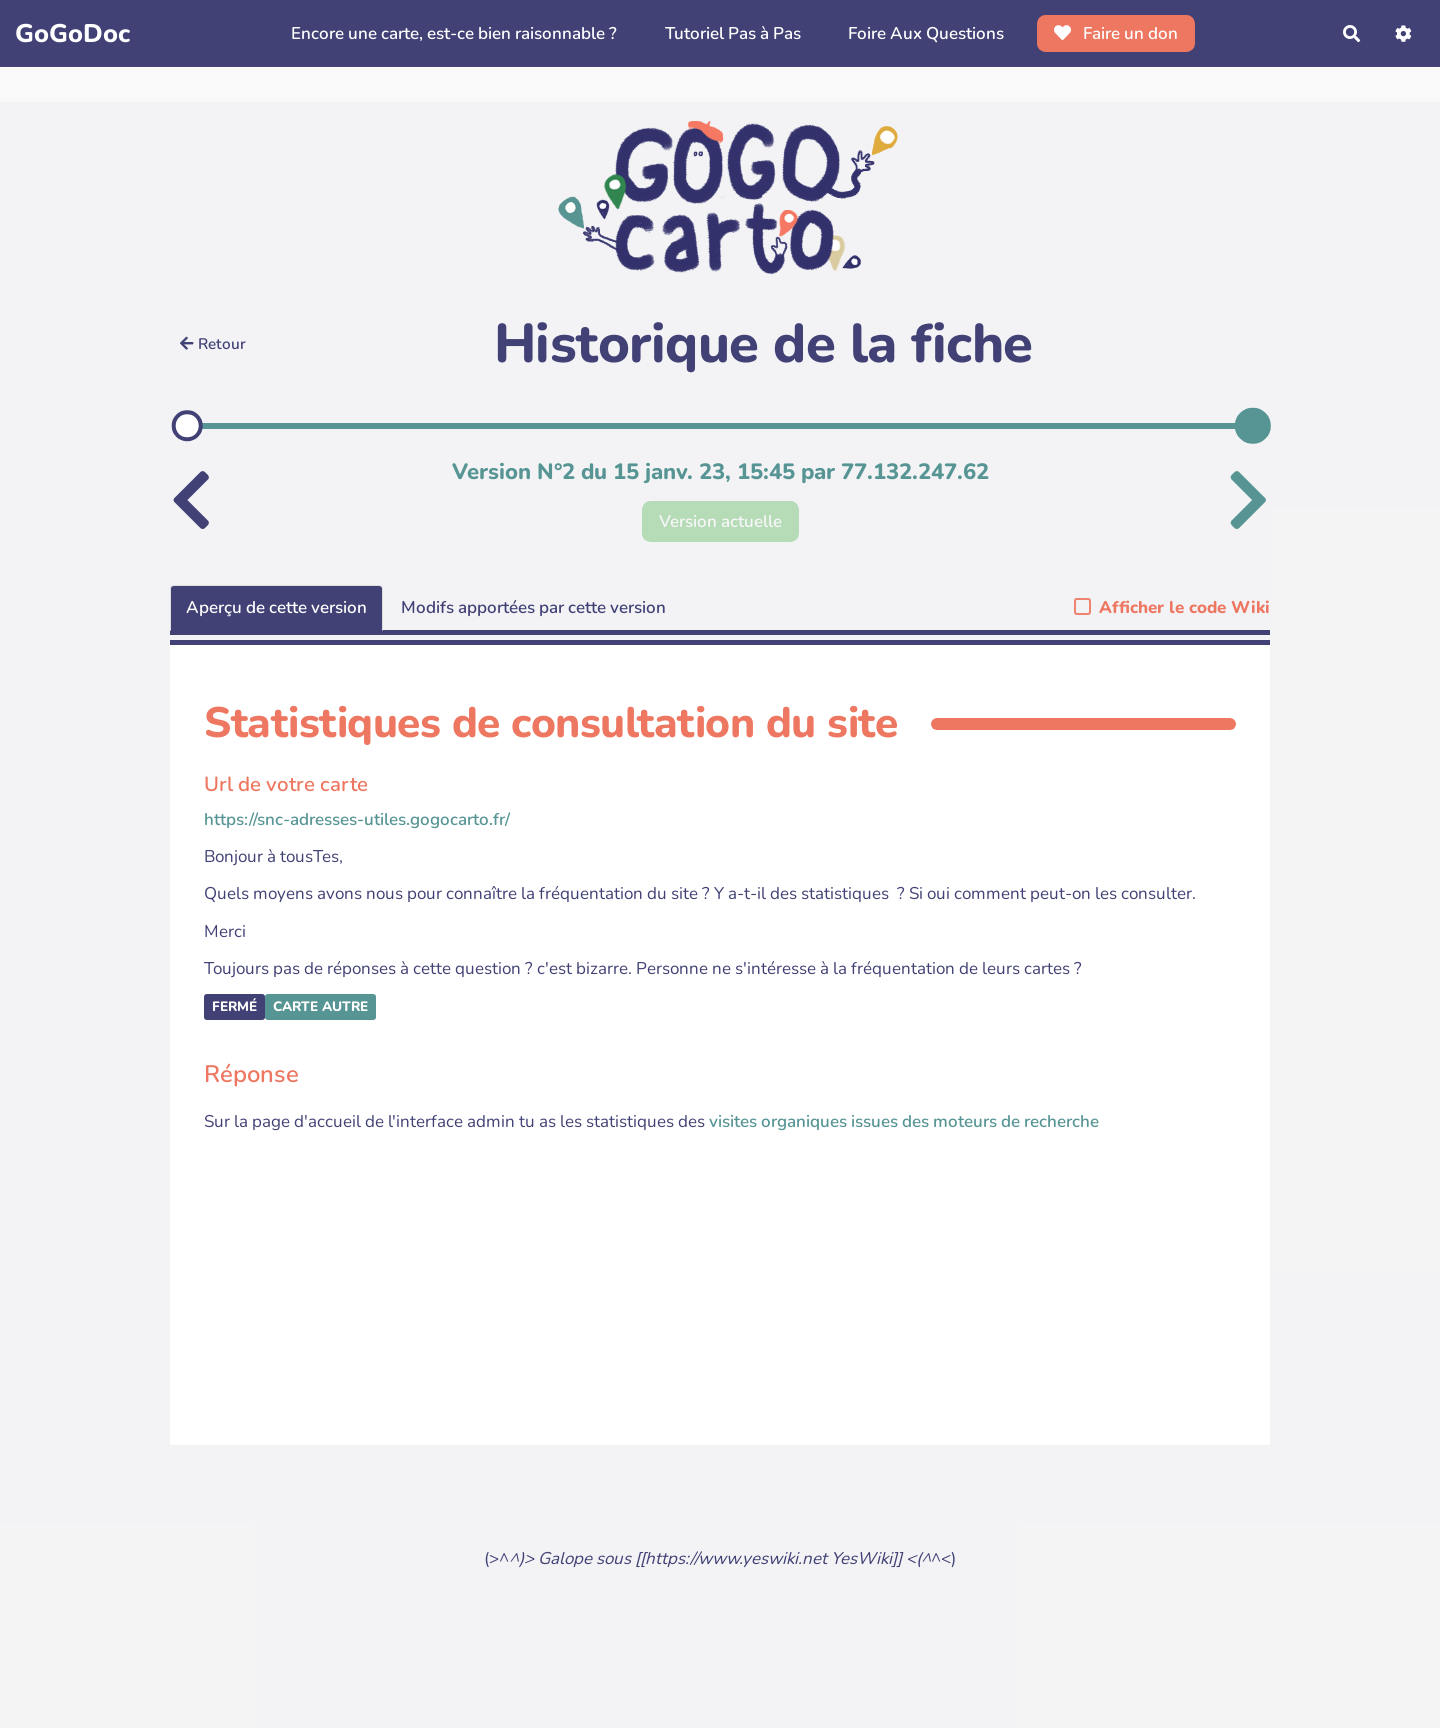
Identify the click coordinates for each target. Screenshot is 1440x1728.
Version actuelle (720, 521)
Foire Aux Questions (926, 33)
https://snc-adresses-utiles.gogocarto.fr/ (357, 819)
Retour (213, 344)
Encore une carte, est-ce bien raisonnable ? (454, 33)
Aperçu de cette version (276, 607)
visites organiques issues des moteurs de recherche (904, 1121)
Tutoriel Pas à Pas (733, 33)
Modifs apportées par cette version (533, 607)
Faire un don (1116, 33)
